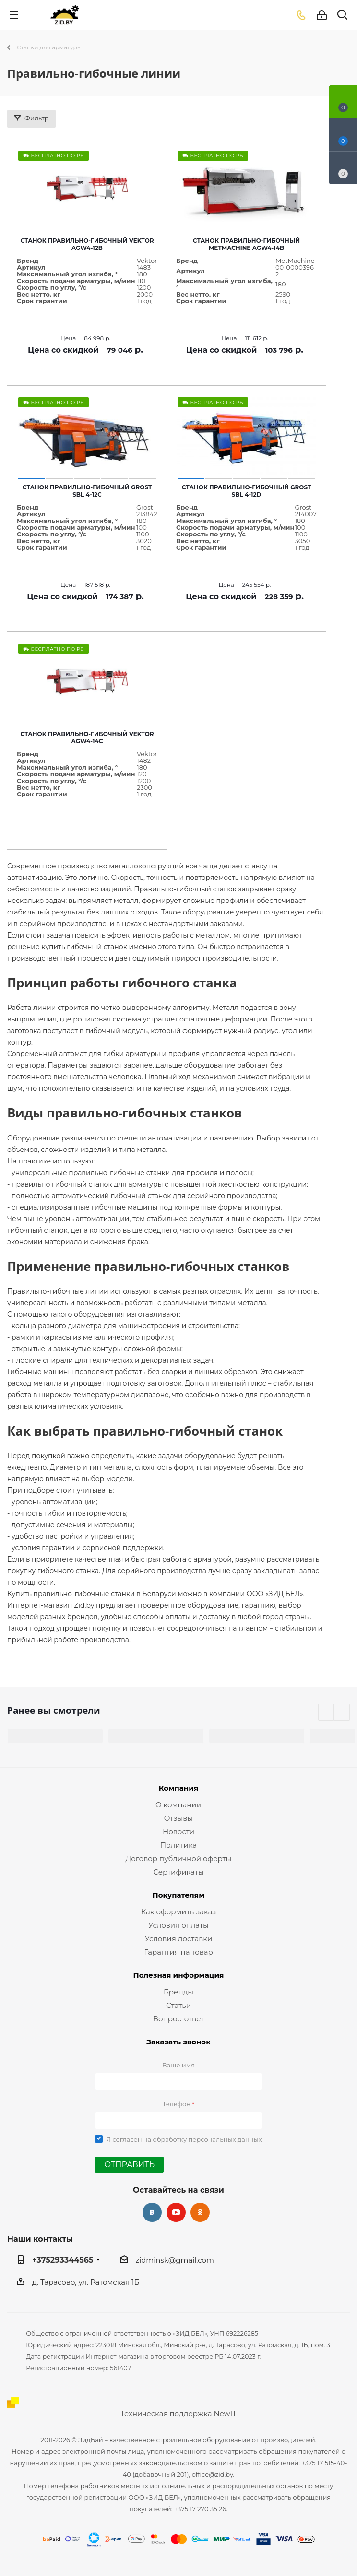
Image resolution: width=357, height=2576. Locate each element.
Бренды (178, 1991)
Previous (326, 1712)
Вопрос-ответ (178, 2018)
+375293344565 (63, 2260)
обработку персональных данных (207, 2139)
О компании (178, 1804)
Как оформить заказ (178, 1911)
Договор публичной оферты (179, 1858)
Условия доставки (179, 1938)
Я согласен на (184, 2139)
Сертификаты (178, 1871)
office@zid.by (212, 2474)
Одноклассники (200, 2212)
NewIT (225, 2413)
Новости (178, 1831)
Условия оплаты (178, 1925)
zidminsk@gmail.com (175, 2260)
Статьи (178, 2005)
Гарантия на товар (178, 1952)
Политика (178, 1845)
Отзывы (178, 1818)
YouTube (176, 2212)
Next (342, 1712)
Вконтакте (152, 2212)
